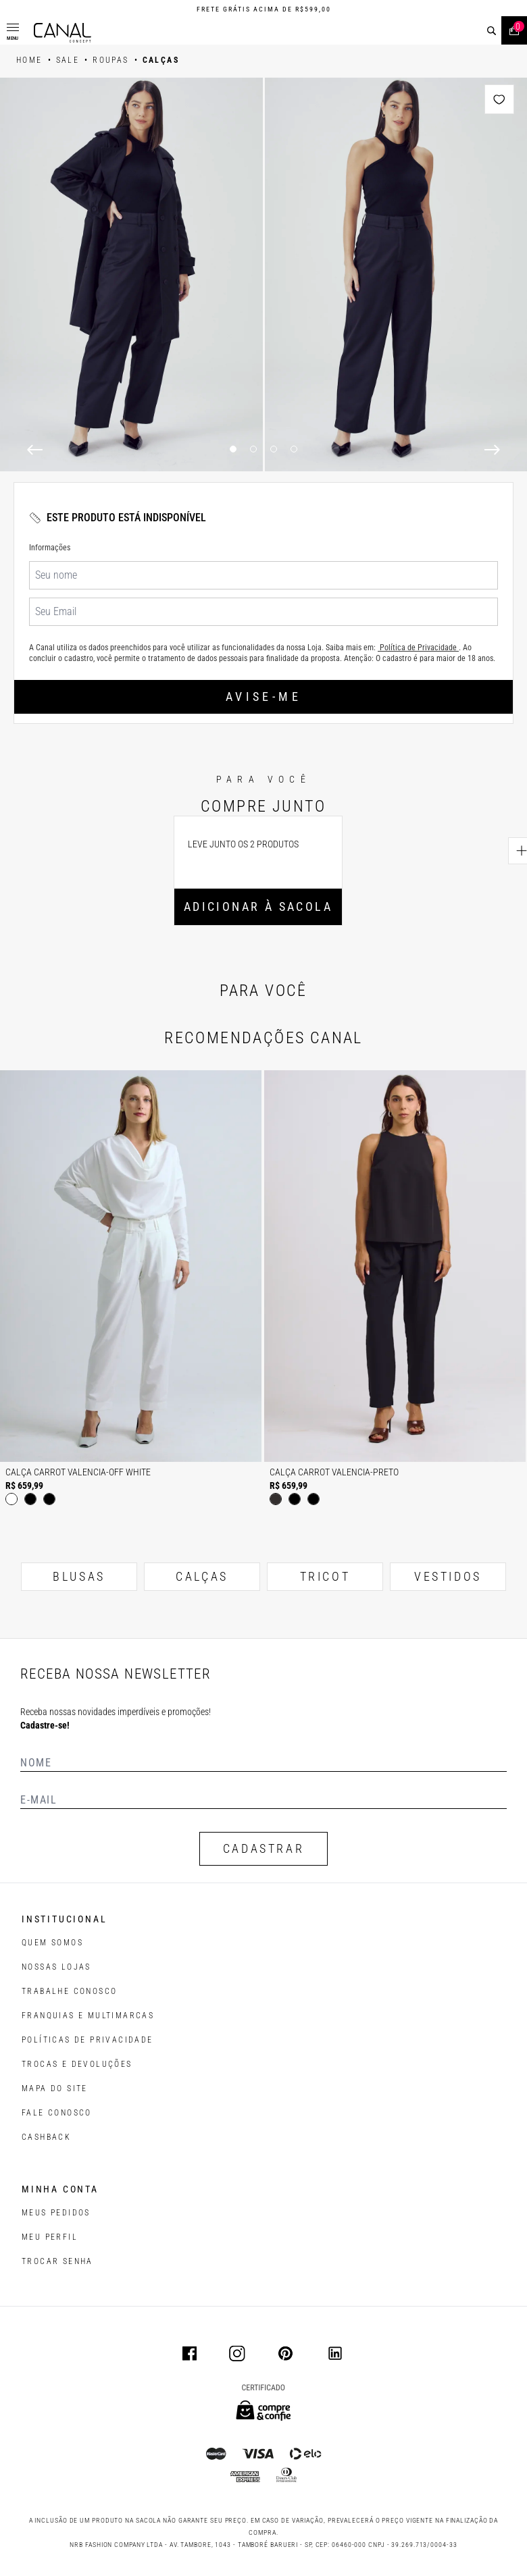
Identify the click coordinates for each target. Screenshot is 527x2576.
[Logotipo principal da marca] (62, 33)
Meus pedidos (56, 2212)
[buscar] (491, 30)
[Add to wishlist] (499, 99)
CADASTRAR (263, 1848)
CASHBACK (46, 2137)
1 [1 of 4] (233, 449)
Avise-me (263, 696)
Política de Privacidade (418, 647)
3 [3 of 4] (273, 449)
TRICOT (325, 1576)
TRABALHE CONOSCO (69, 1991)
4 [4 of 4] (294, 449)
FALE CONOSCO (57, 2113)
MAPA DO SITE (55, 2088)
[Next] (492, 449)
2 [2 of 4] (253, 449)
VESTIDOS (448, 1576)
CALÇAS (202, 1576)
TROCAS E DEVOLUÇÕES (77, 2064)
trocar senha (57, 2261)
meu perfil (50, 2237)
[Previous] (35, 449)
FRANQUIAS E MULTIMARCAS (88, 2015)
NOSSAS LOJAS (56, 1967)
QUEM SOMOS (52, 1942)
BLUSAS (79, 1576)
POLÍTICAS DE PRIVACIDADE (87, 2040)
